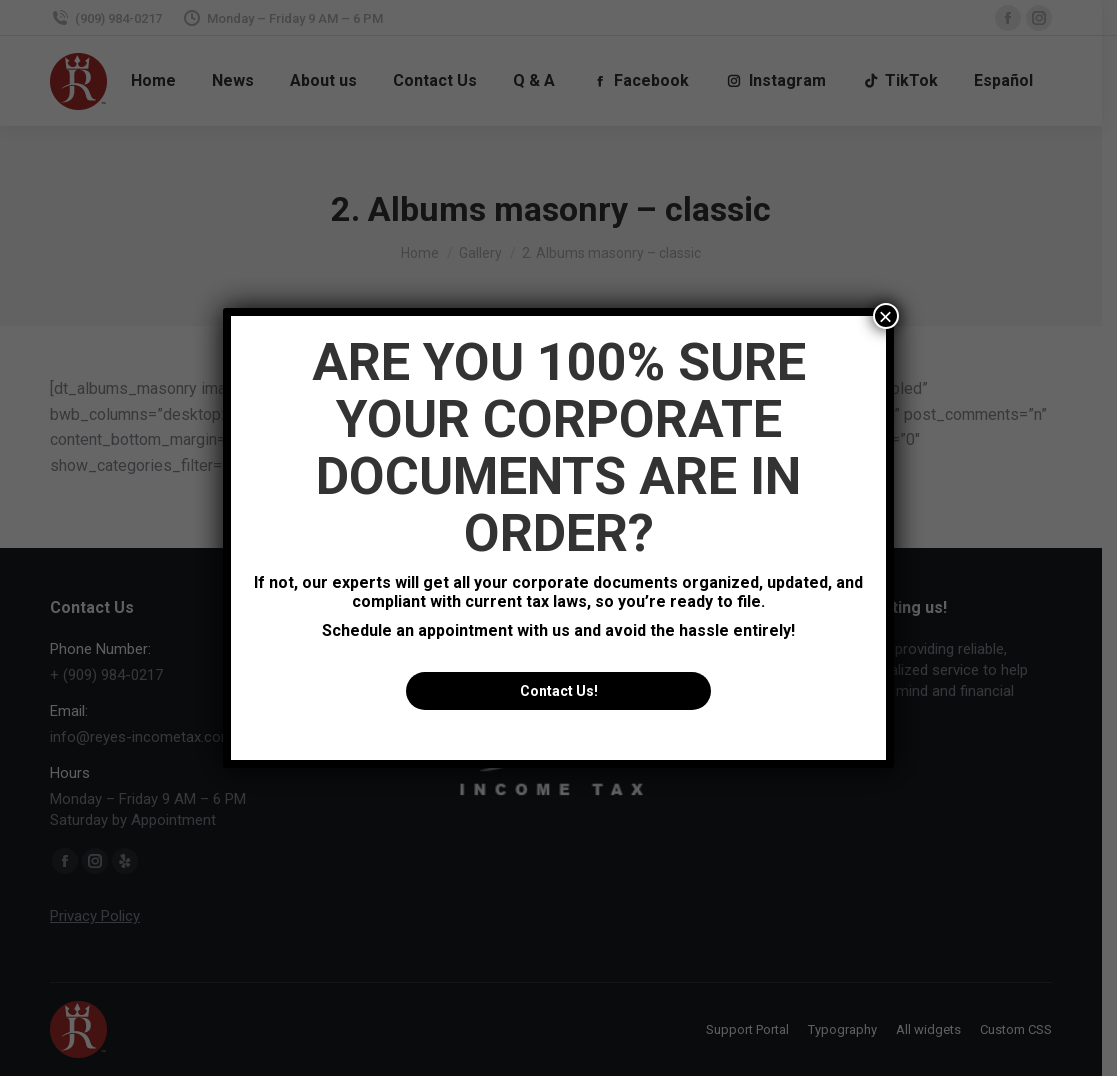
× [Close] (886, 316)
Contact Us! (559, 691)
